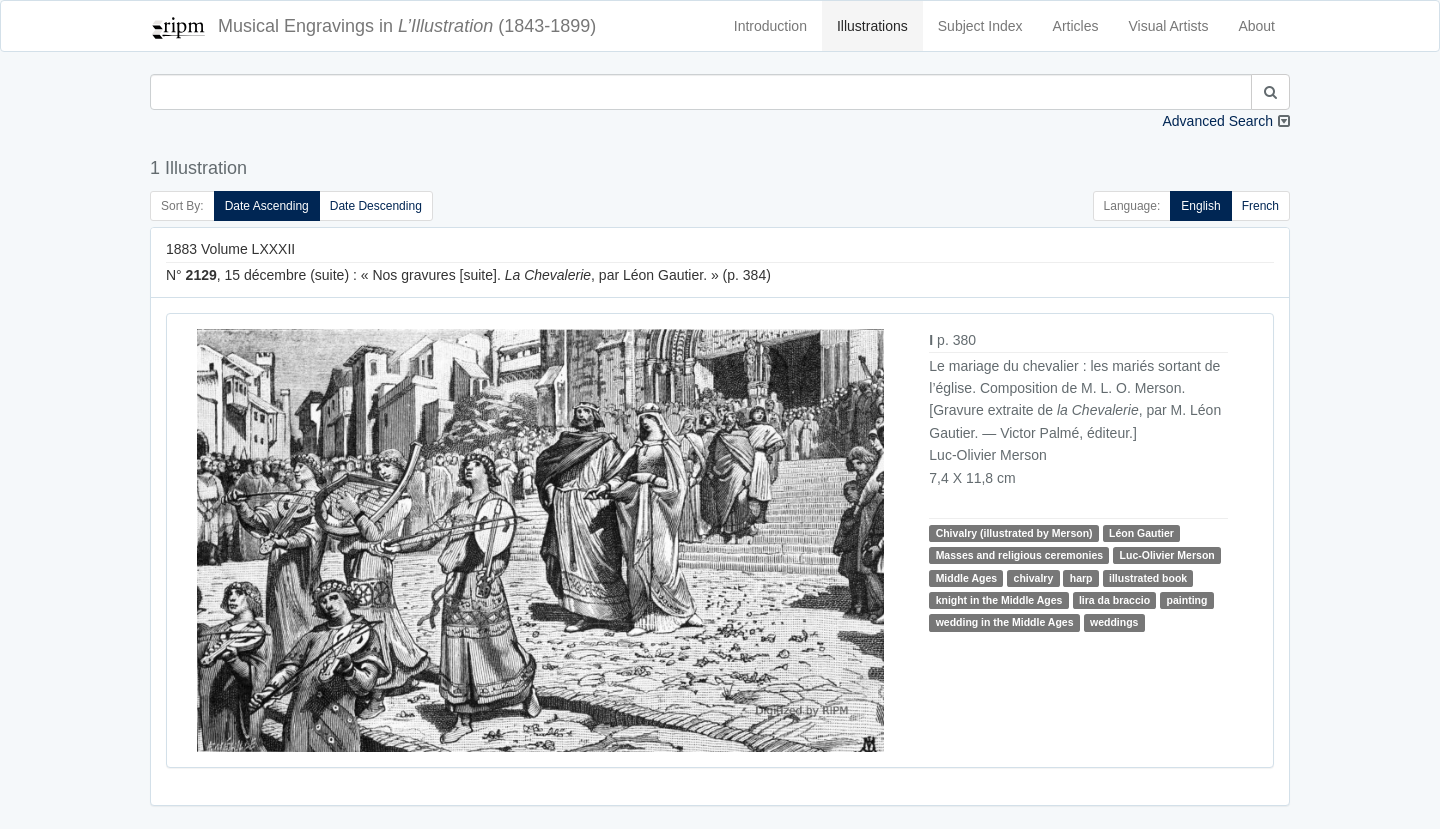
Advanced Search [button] (1217, 121)
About (1256, 26)
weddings (1114, 622)
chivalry (1034, 578)
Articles (1076, 26)
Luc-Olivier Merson (1167, 555)
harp (1081, 578)
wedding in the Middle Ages (1005, 622)
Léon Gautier (1141, 533)
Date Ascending (267, 206)
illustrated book (1148, 578)
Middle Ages (966, 578)
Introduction (770, 26)
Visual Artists (1169, 26)
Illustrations (872, 26)
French (1260, 206)
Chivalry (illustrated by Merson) (1014, 533)
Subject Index (980, 26)
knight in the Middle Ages (999, 600)
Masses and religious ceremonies (1020, 555)
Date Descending (376, 206)
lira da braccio (1114, 600)
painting (1187, 600)
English (1200, 206)
